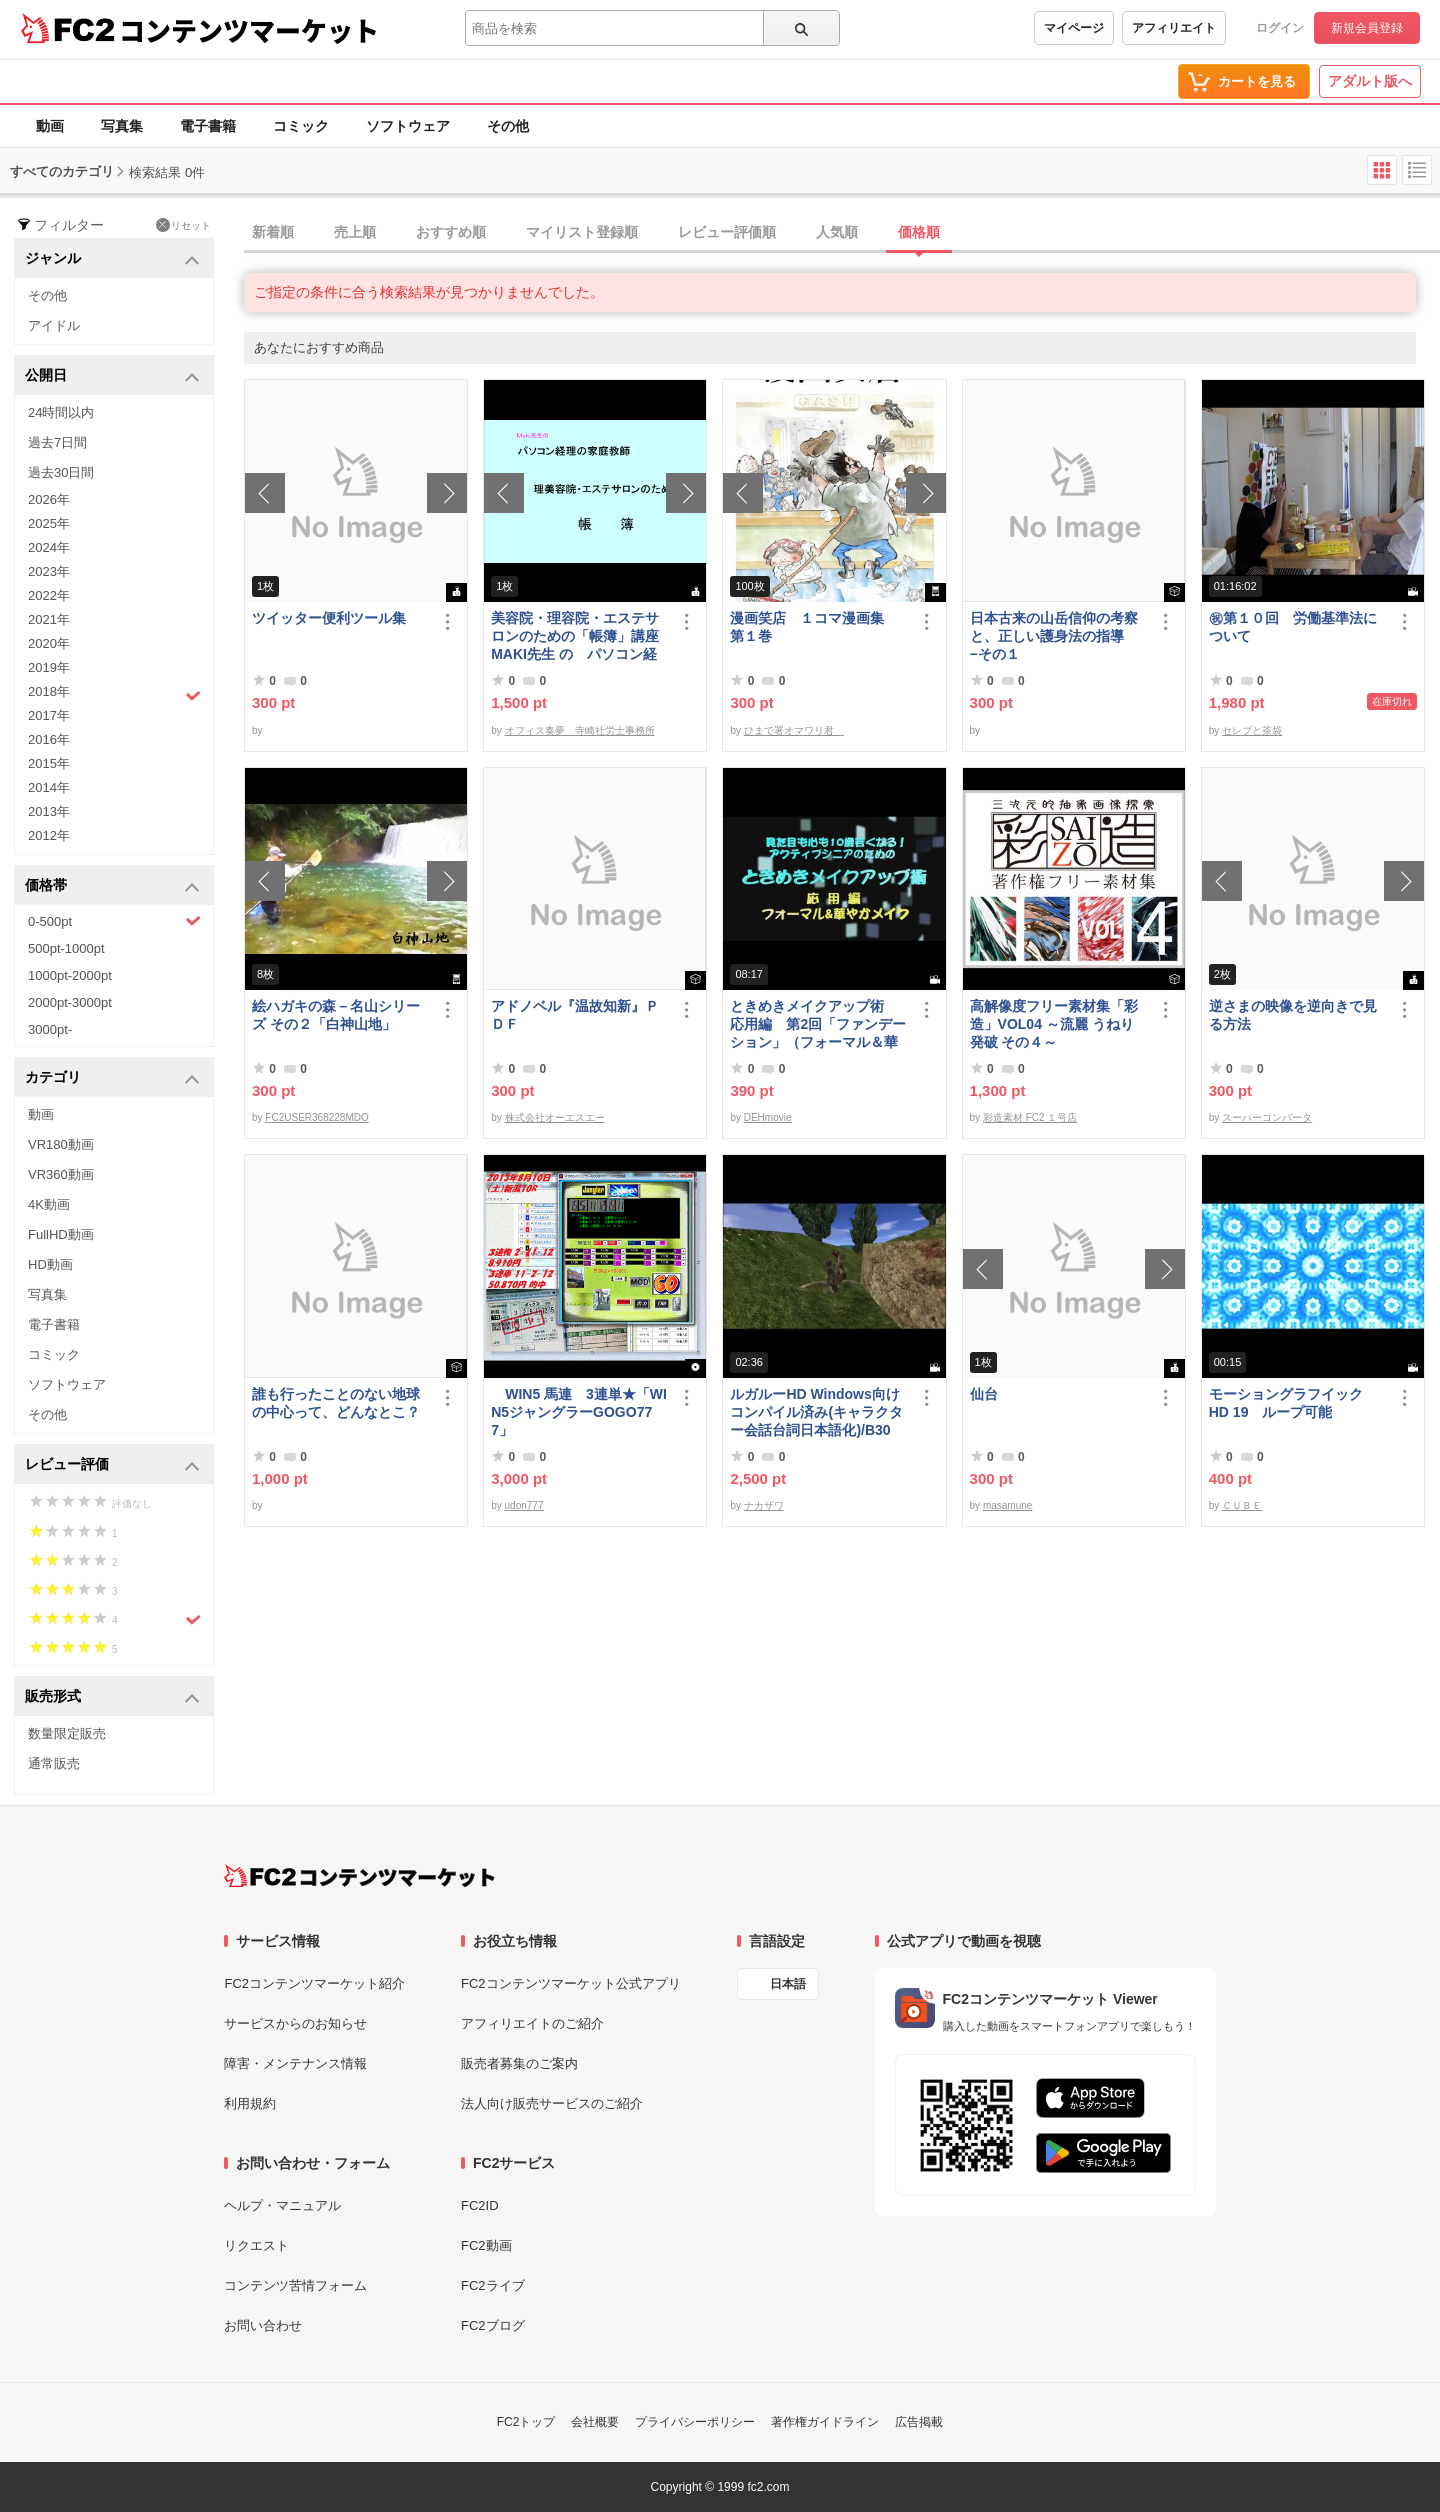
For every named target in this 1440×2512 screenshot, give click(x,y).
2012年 (49, 835)
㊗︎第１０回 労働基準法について (1293, 627)
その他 (508, 126)
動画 (50, 126)
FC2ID (480, 2205)
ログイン (1280, 28)
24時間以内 (61, 412)
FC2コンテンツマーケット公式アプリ (571, 1983)
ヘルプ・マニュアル (282, 2205)
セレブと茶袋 (1252, 730)
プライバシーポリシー (695, 2422)
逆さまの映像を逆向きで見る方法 (1293, 1015)
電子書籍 (208, 126)
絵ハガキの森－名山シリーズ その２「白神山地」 (336, 1015)
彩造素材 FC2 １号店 (1030, 1117)
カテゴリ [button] (112, 1078)
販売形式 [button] (112, 1697)
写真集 (122, 126)
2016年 (49, 739)
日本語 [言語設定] (788, 1984)
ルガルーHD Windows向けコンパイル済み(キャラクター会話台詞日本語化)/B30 (816, 1412)
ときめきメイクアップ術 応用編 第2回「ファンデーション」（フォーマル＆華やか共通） (818, 1024)
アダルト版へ (1370, 81)
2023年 (49, 571)
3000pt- (50, 1029)
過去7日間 (57, 442)
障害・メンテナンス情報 (295, 2063)
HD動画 (50, 1264)
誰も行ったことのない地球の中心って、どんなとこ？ (336, 1403)
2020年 (49, 643)
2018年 (114, 694)
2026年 (49, 499)
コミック (301, 126)
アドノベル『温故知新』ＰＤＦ (575, 1015)
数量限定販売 (67, 1733)
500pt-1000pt (66, 948)
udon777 (524, 1505)
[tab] (842, 233)
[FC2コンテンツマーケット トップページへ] (359, 1876)
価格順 (919, 232)
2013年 (49, 811)
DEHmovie (768, 1117)
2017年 (49, 715)
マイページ (1074, 28)
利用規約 (250, 2103)
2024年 (49, 547)
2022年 (49, 595)
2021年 (49, 619)
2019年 (49, 667)
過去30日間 (61, 472)
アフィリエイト (1174, 28)
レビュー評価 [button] (112, 1465)
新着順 (273, 232)
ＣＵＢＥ (1242, 1505)
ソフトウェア (408, 126)
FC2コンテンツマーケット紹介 (314, 1983)
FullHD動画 (61, 1234)
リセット (183, 225)
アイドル (54, 325)
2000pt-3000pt (70, 1002)
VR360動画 (61, 1174)
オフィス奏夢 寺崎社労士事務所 (580, 730)
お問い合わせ (263, 2325)
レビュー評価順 (727, 232)
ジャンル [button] (112, 259)
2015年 (49, 763)
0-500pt (114, 921)
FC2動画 (486, 2245)
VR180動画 (61, 1144)
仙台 (984, 1394)
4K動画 (49, 1204)
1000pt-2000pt (70, 975)
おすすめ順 (451, 232)
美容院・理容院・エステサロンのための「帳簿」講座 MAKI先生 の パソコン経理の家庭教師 (580, 636)
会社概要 (595, 2422)
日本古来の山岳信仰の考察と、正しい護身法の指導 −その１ (1054, 636)
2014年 (49, 787)
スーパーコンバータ (1267, 1117)
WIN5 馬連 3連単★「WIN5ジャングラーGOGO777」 (579, 1412)
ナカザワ (764, 1505)
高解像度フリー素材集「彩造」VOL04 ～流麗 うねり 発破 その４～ (1054, 1024)
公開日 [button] (112, 376)
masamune (1007, 1505)
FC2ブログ (493, 2325)
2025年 (49, 523)
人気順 (837, 232)
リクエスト (256, 2245)
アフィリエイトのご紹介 (532, 2023)
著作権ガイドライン (825, 2422)
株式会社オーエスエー (555, 1117)
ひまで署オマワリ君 (794, 730)
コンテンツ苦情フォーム (295, 2285)
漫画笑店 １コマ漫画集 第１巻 (814, 627)
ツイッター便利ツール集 (329, 618)
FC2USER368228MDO (316, 1117)
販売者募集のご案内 (519, 2063)
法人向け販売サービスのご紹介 (552, 2103)
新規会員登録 (1367, 28)
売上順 (355, 232)
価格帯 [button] (112, 886)
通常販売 (54, 1763)
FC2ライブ (493, 2285)
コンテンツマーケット (249, 30)
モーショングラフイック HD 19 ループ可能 (1295, 1403)
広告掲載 (919, 2422)
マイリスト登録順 (582, 232)
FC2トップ (526, 2422)
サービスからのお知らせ (295, 2023)
